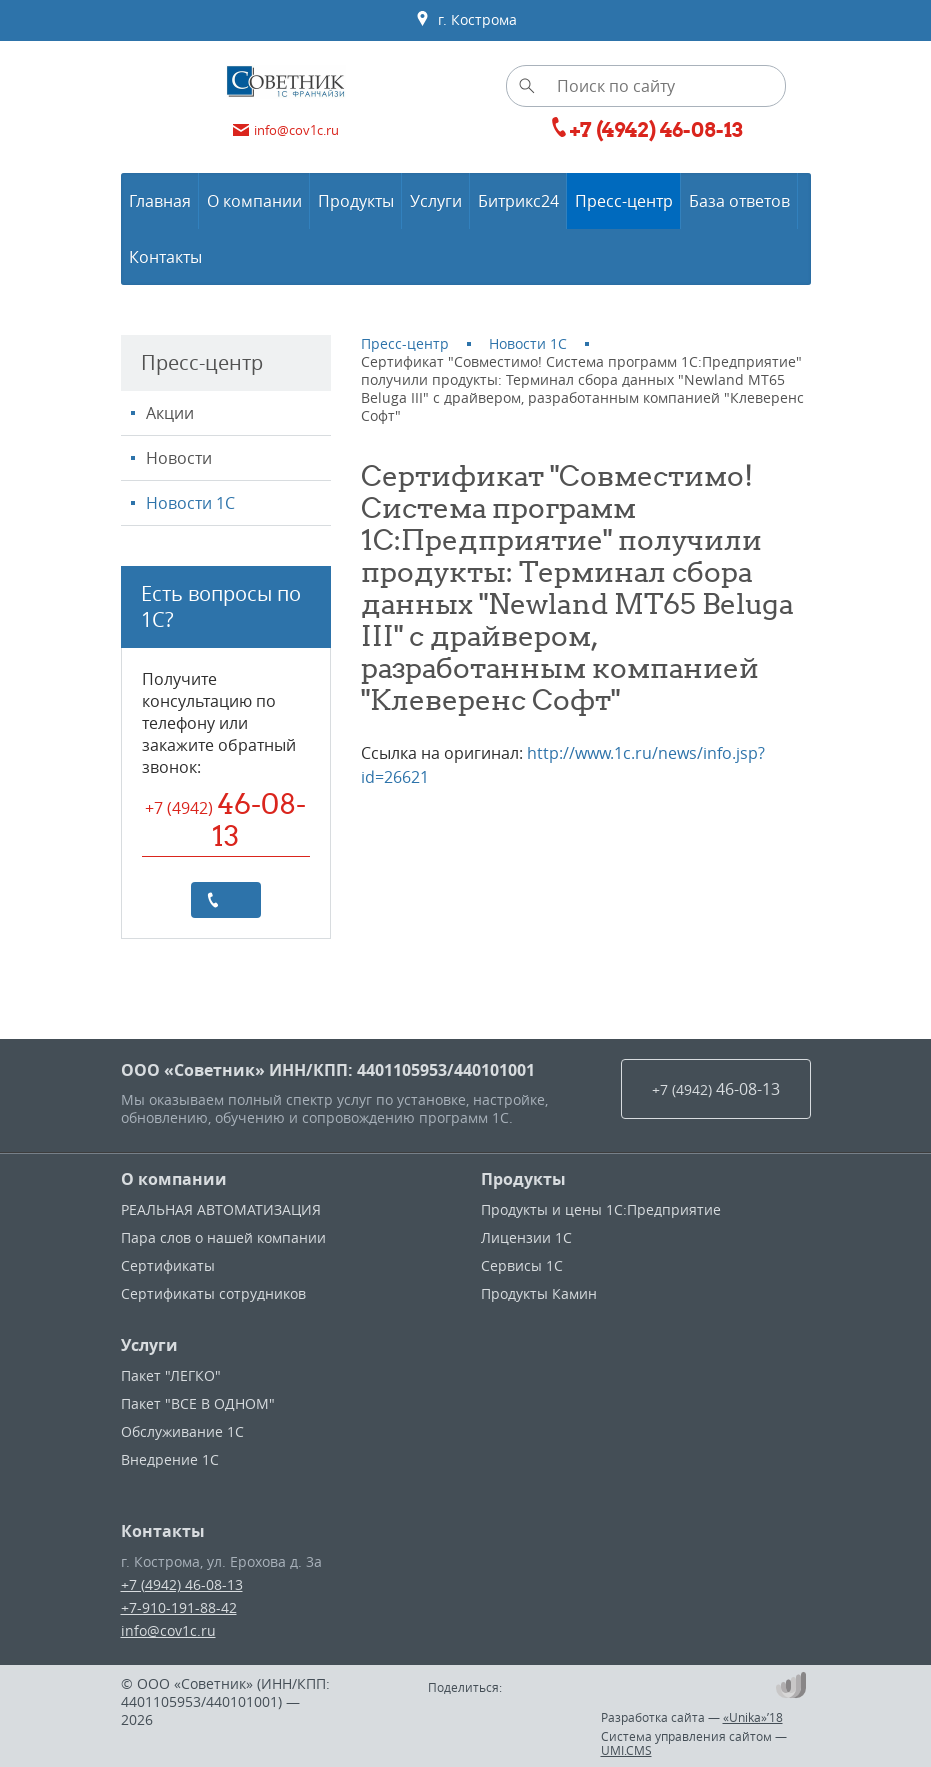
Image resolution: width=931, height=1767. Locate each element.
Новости (179, 458)
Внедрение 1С (170, 1459)
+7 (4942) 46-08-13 (182, 1584)
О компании (174, 1179)
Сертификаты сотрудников (213, 1293)
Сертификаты (168, 1265)
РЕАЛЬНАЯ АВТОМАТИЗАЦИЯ (221, 1209)
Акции (170, 413)
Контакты (163, 1531)
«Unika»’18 (753, 1717)
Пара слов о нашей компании (223, 1237)
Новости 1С (190, 503)
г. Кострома (466, 20)
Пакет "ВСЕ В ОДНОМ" (198, 1403)
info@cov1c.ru (168, 1630)
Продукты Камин (539, 1293)
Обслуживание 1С (182, 1431)
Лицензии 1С (526, 1237)
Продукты (523, 1179)
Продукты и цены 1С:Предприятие (601, 1209)
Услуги (149, 1345)
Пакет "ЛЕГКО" (171, 1375)
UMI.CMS (626, 1750)
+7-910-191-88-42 (179, 1607)
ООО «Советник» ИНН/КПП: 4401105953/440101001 (328, 1070)
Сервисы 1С (522, 1265)
